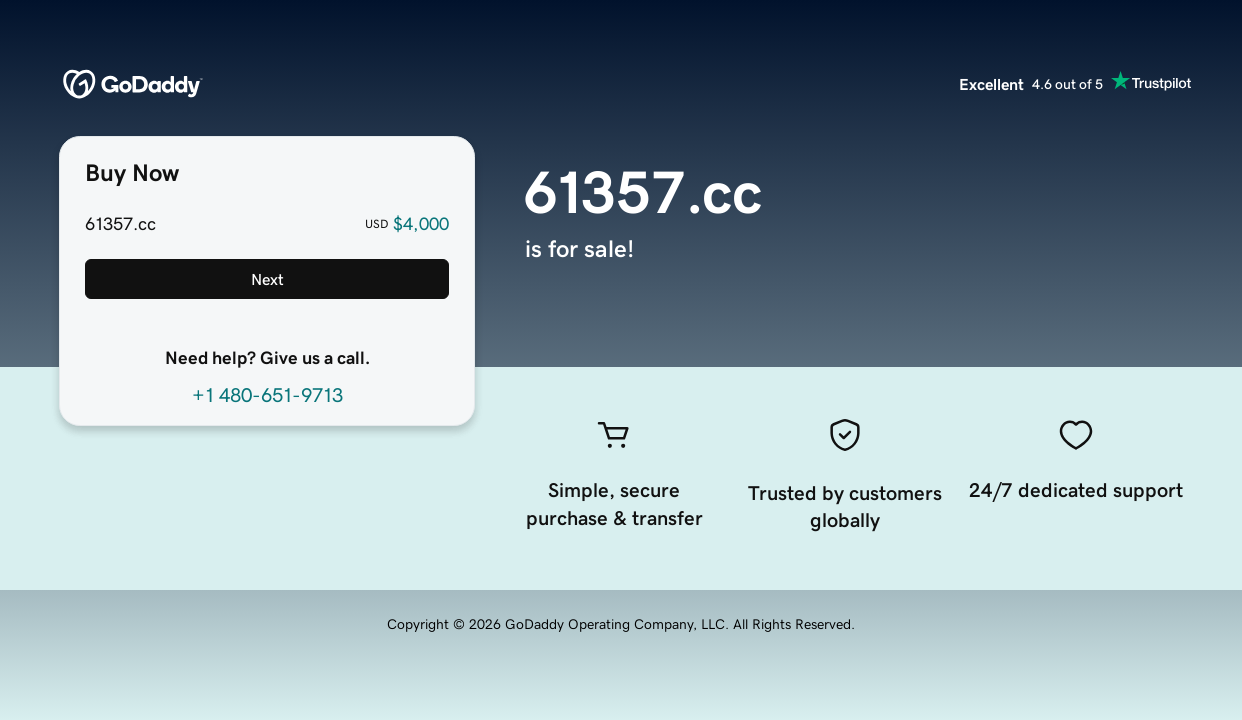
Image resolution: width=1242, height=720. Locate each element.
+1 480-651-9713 (267, 395)
